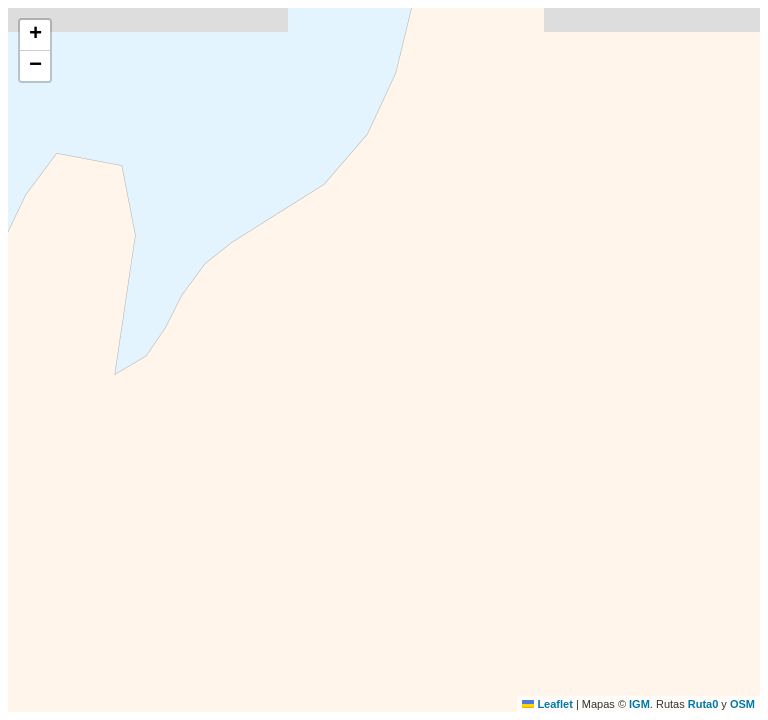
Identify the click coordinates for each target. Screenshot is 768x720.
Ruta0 (703, 704)
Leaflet (547, 704)
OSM (742, 704)
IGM (639, 704)
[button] (35, 35)
